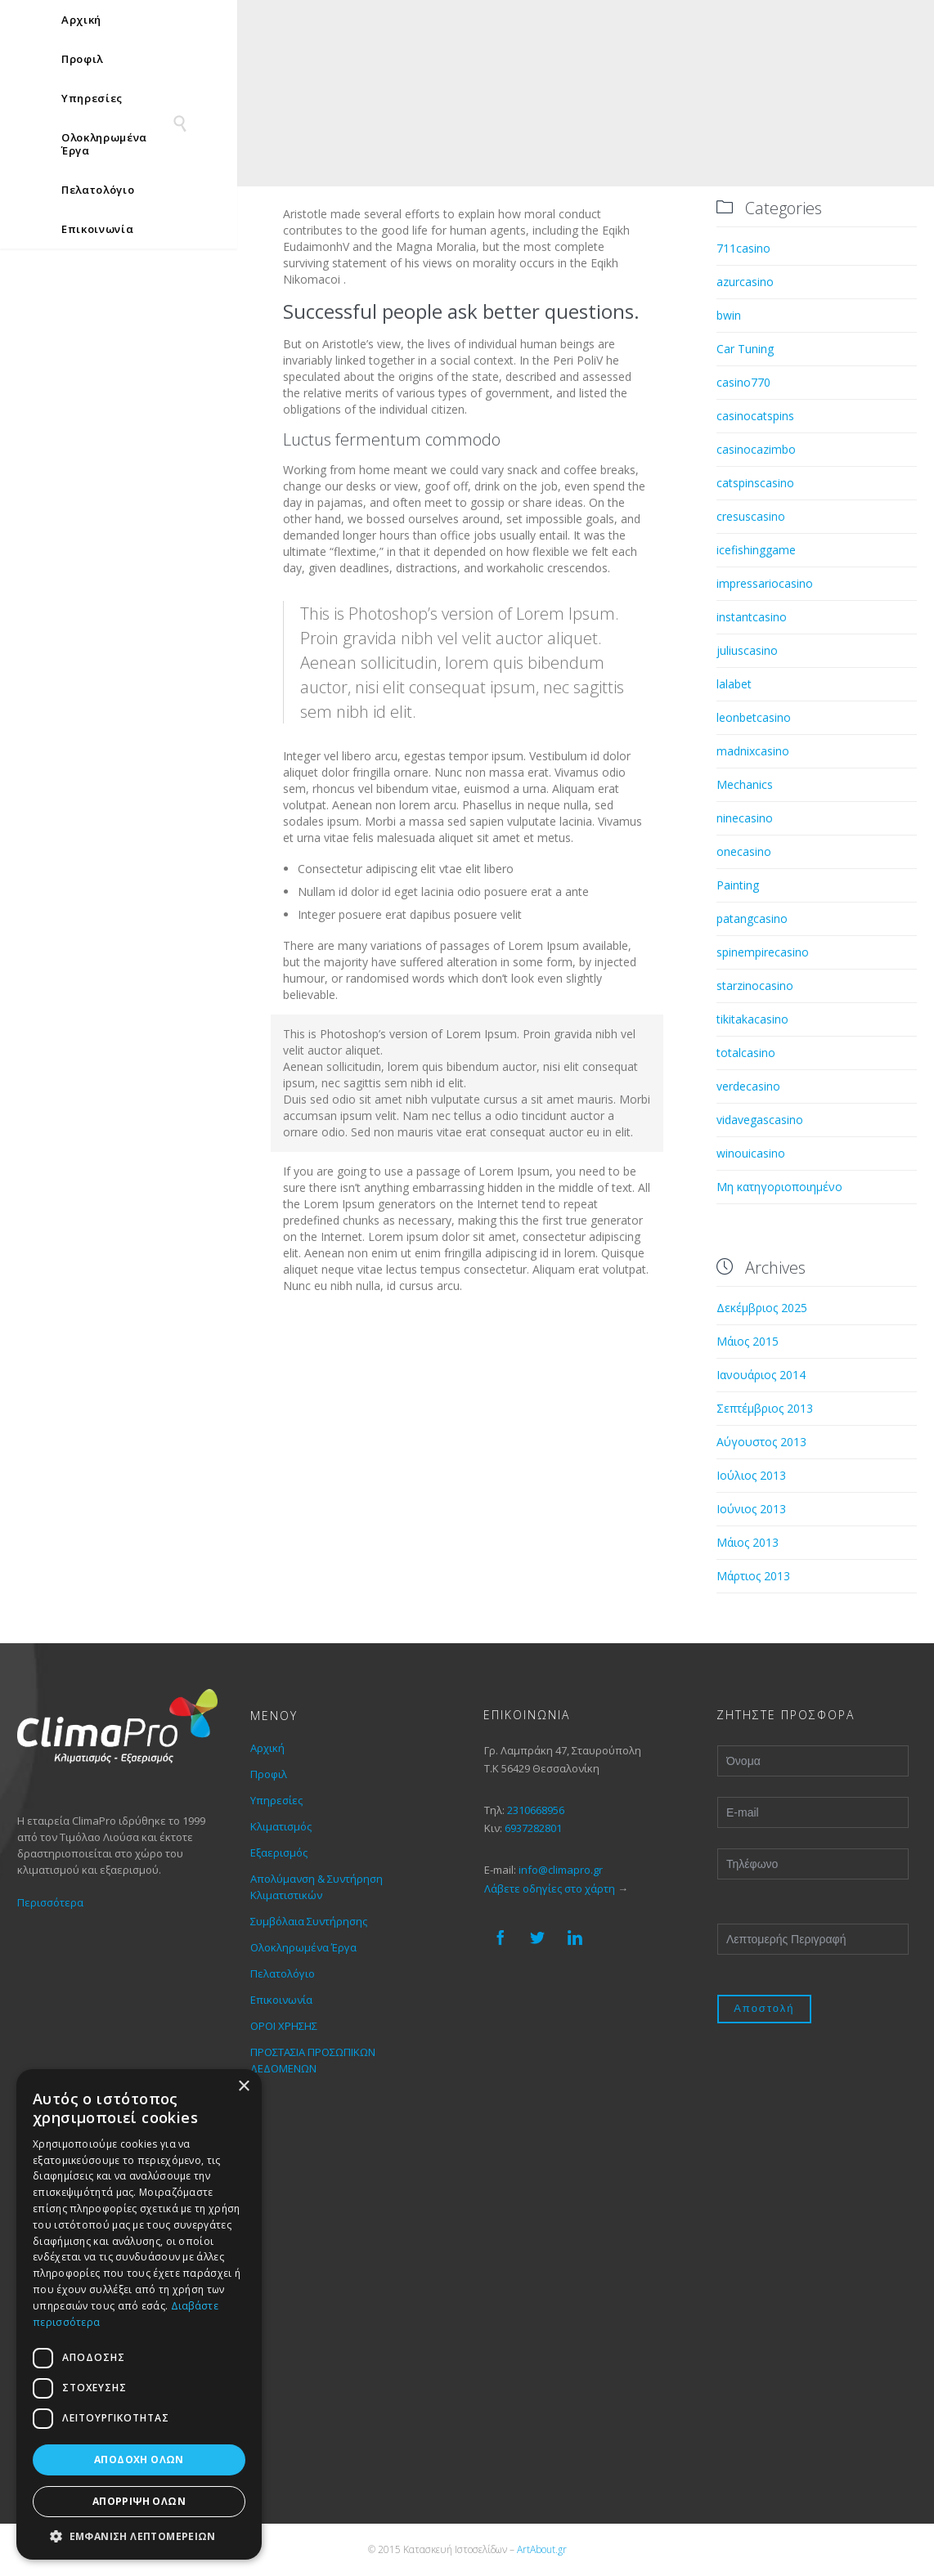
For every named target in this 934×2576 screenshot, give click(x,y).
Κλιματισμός (281, 1826)
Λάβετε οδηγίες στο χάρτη (549, 1888)
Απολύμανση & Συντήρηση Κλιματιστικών (316, 1886)
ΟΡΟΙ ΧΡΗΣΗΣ (283, 2025)
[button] (139, 2535)
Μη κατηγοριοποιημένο (779, 1186)
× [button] (243, 2087)
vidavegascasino (759, 1119)
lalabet (734, 684)
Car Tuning (745, 348)
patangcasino (752, 918)
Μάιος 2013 (747, 1542)
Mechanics (744, 784)
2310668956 (535, 1810)
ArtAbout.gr (542, 2549)
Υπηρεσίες (276, 1800)
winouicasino (750, 1153)
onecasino (743, 851)
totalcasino (745, 1052)
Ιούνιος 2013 (751, 1508)
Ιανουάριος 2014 (761, 1374)
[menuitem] (861, 24)
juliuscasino (747, 650)
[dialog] (139, 2314)
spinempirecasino (762, 952)
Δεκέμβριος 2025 (761, 1307)
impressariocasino (764, 583)
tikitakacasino (752, 1019)
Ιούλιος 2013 (751, 1475)
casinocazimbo (756, 449)
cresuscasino (750, 516)
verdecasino (748, 1086)
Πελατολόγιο (282, 1973)
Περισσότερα (50, 1902)
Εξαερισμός (279, 1852)
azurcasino (745, 281)
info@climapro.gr (561, 1869)
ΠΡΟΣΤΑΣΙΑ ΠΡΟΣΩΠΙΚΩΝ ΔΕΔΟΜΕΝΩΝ (312, 2060)
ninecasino (744, 818)
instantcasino (751, 617)
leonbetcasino (753, 717)
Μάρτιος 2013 (753, 1576)
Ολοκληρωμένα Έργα (303, 1947)
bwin (728, 315)
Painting (737, 885)
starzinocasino (754, 985)
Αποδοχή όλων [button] (139, 2459)
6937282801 (533, 1828)
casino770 (743, 382)
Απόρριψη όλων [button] (139, 2501)
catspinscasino (755, 483)
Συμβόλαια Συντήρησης (308, 1921)
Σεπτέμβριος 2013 (764, 1408)
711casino (743, 248)
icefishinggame (756, 550)
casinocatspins (755, 415)
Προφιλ (268, 1774)
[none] (861, 24)
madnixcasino (752, 751)
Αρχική (267, 1747)
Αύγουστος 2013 (761, 1441)
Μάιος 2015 (747, 1341)
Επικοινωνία (281, 1999)
